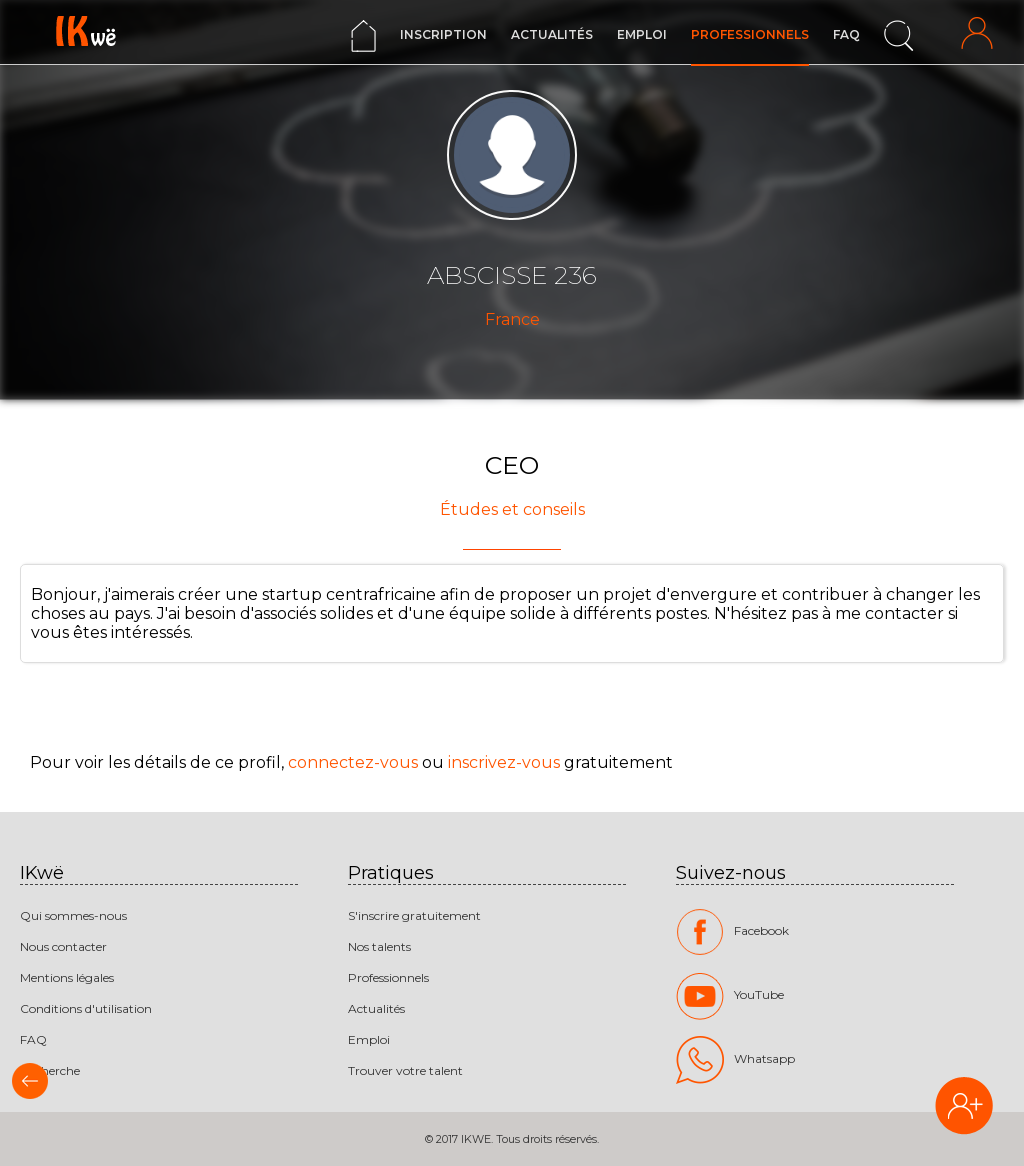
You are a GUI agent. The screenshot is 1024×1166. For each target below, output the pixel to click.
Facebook (732, 932)
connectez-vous (353, 762)
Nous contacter (63, 946)
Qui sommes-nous (73, 915)
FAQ (846, 34)
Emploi (642, 34)
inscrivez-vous (504, 762)
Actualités (552, 34)
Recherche (50, 1070)
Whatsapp (735, 1060)
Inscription (443, 34)
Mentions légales (67, 977)
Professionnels (750, 34)
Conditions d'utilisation (86, 1008)
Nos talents (379, 946)
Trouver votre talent (405, 1070)
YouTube (730, 996)
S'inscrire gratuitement (414, 915)
